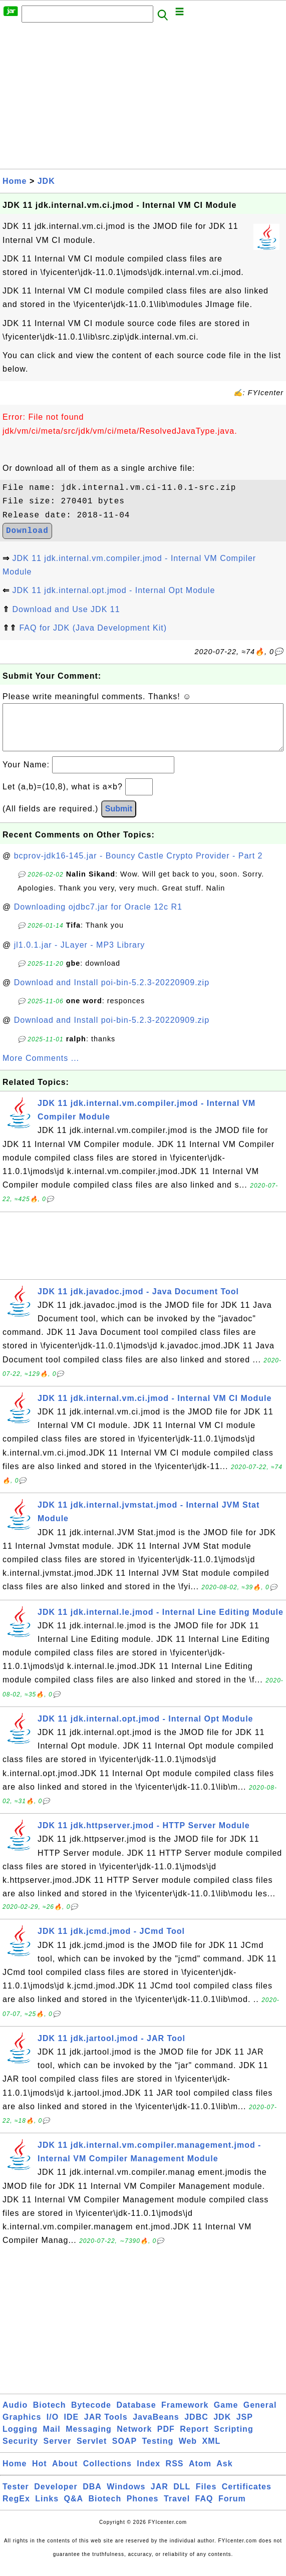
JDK (46, 181)
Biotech (49, 2415)
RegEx (16, 2508)
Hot (39, 2473)
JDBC (196, 2427)
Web (188, 2451)
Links (47, 2508)
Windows (126, 2496)
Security (20, 2451)
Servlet (92, 2451)
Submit (118, 818)
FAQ (204, 2508)
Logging (20, 2439)
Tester (16, 2496)
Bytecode (91, 2415)
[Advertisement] (143, 99)
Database (136, 2415)
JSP (244, 2427)
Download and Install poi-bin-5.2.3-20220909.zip (111, 992)
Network (134, 2439)
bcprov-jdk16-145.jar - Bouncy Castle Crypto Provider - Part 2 (138, 866)
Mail (52, 2439)
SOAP (124, 2451)
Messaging (89, 2439)
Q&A (74, 2508)
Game (226, 2415)
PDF (166, 2439)
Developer (55, 2496)
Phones (143, 2508)
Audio (15, 2415)
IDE (71, 2427)
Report (194, 2439)
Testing (158, 2451)
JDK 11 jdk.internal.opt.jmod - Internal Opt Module (113, 590)
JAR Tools (106, 2427)
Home (15, 181)
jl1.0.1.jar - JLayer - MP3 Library (79, 955)
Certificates (246, 2496)
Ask (224, 2473)
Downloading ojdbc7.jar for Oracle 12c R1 (98, 917)
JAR (159, 2496)
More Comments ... (41, 1068)
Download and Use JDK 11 (66, 609)
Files (206, 2496)
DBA (92, 2496)
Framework (184, 2415)
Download (27, 530)
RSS (175, 2473)
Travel (177, 2508)
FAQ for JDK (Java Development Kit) (93, 628)
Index (148, 2473)
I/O (53, 2427)
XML (211, 2451)
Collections (107, 2473)
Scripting (233, 2439)
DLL (181, 2496)
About (65, 2473)
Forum (232, 2508)
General (260, 2415)
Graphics (22, 2427)
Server (58, 2451)
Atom (200, 2473)
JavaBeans (156, 2427)
